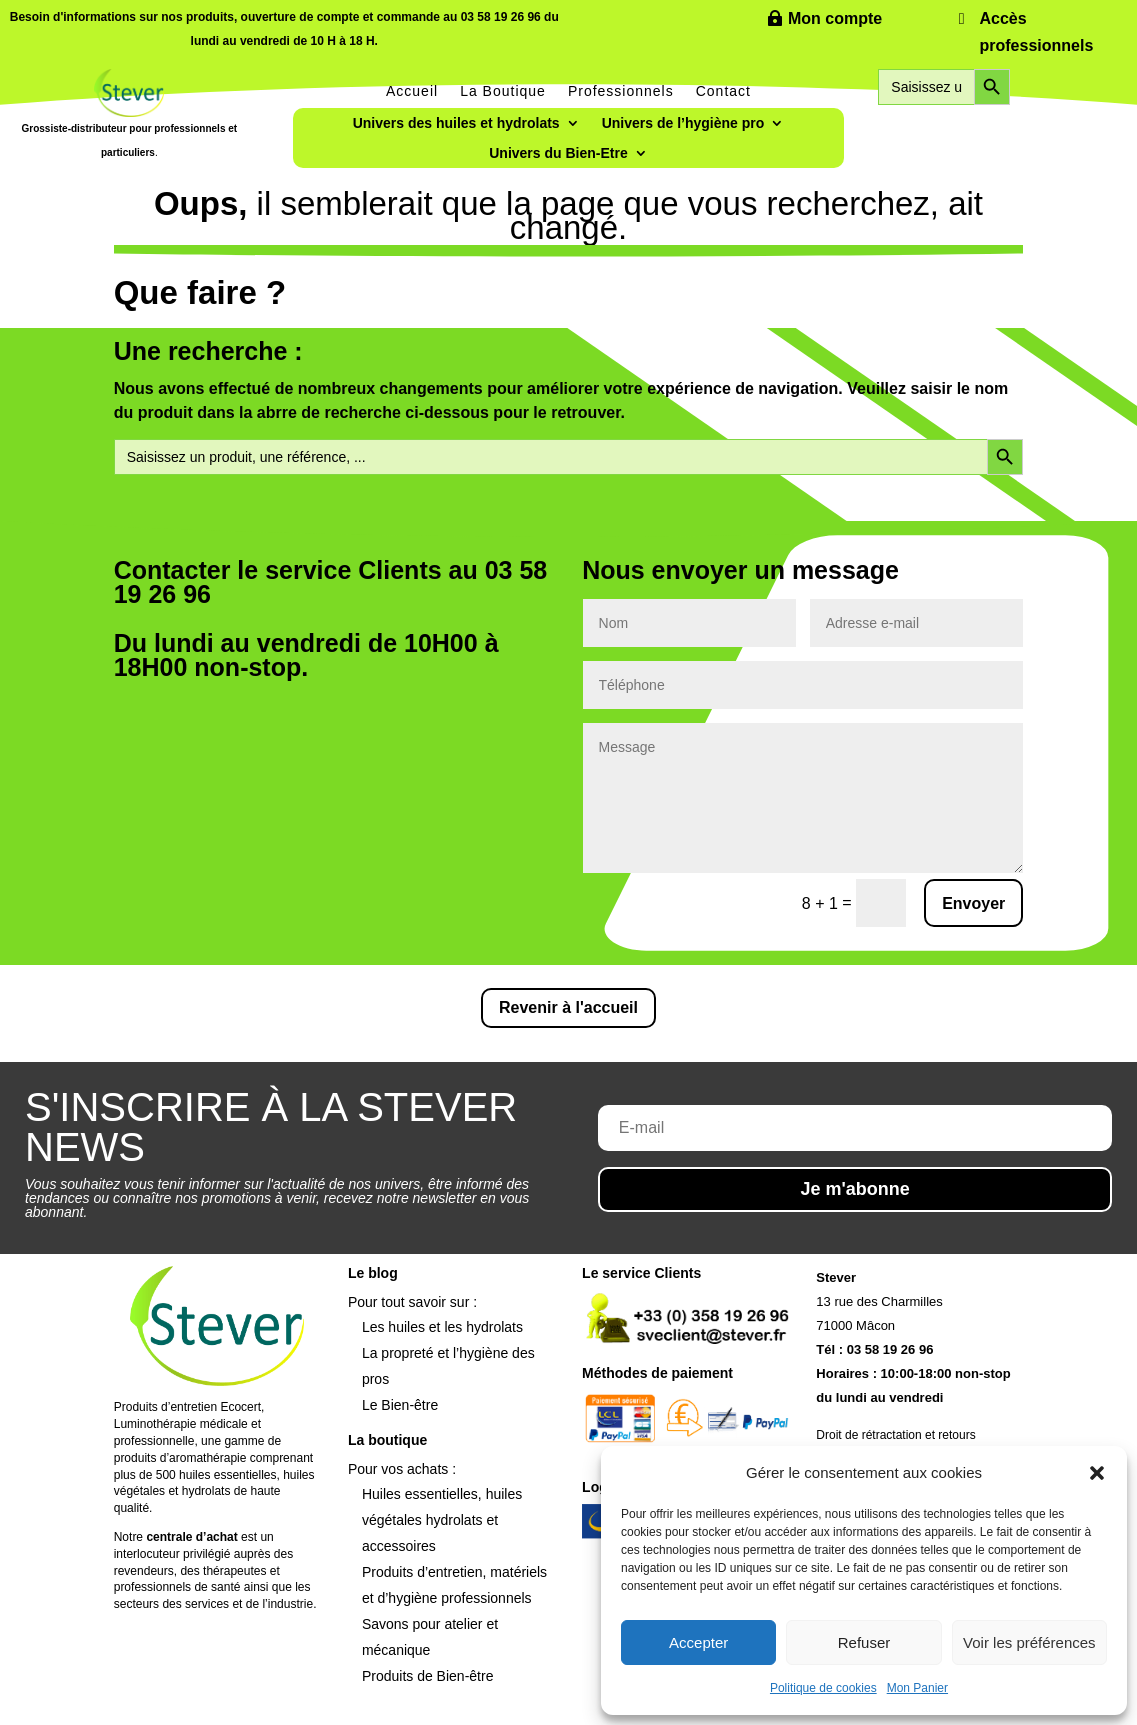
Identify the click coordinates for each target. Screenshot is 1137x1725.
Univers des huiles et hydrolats (456, 123)
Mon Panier (917, 1688)
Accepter (698, 1642)
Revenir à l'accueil (568, 1007)
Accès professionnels (1037, 32)
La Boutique (503, 91)
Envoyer (973, 903)
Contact (723, 91)
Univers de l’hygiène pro (683, 123)
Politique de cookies (823, 1688)
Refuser (864, 1642)
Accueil (412, 91)
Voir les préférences (1029, 1642)
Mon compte (835, 18)
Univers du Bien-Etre (558, 153)
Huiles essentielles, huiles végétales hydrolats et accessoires (442, 1520)
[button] (1097, 1473)
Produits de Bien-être (428, 1676)
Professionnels (621, 91)
